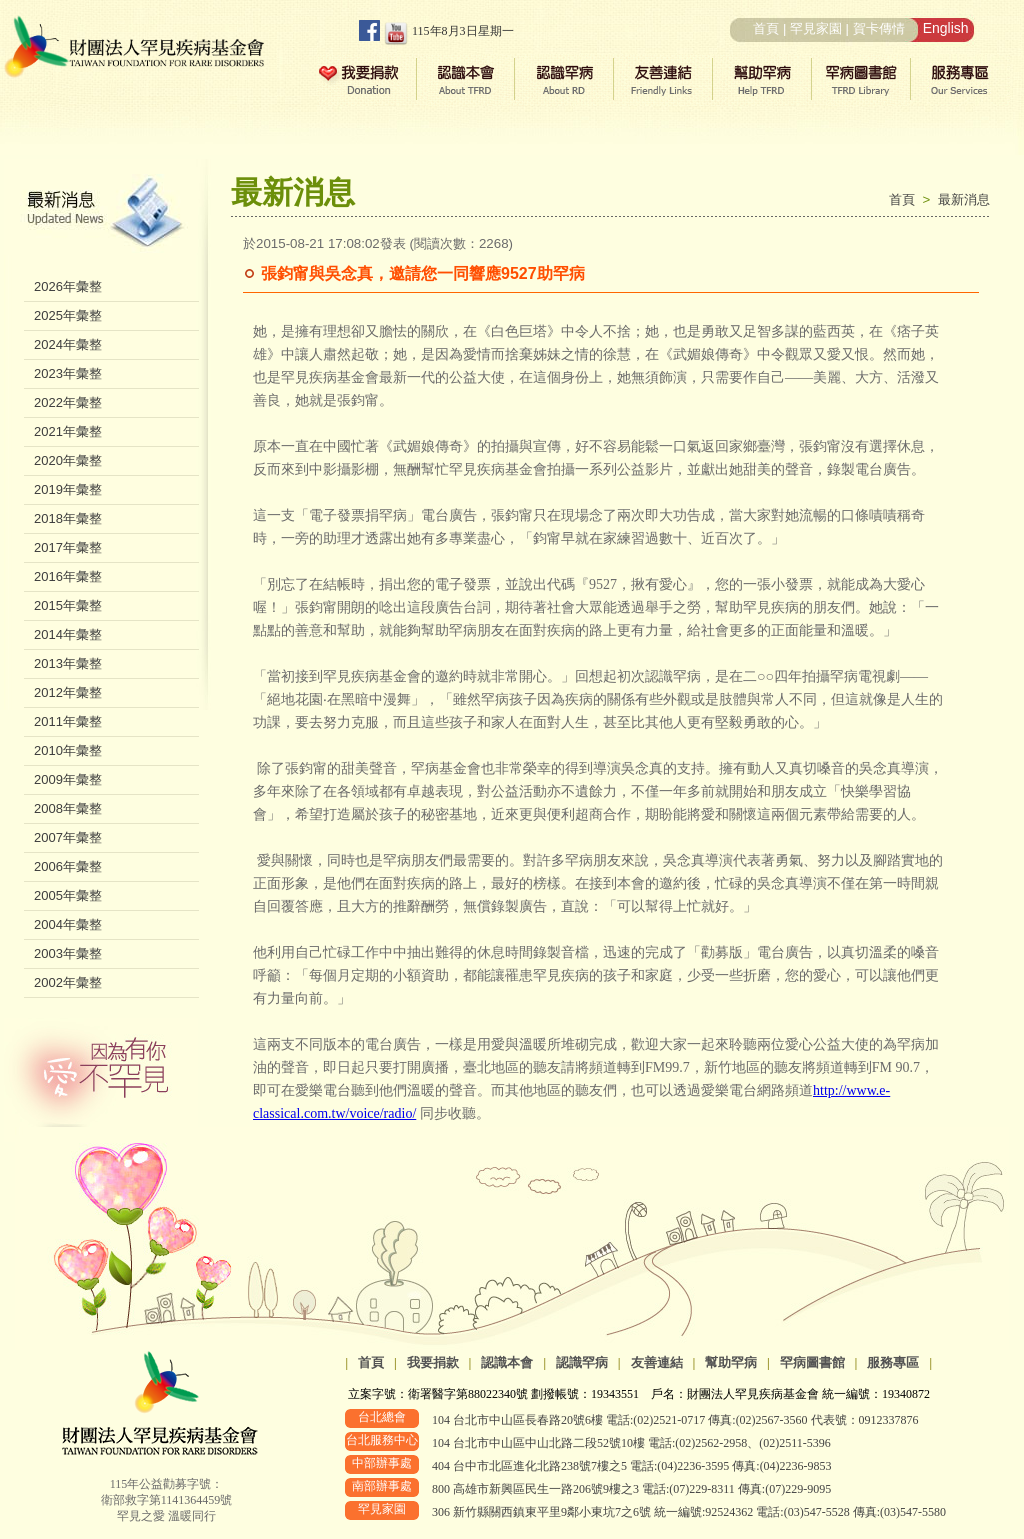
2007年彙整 (68, 837)
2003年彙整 (68, 953)
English (946, 28)
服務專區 (893, 1362)
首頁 (766, 28)
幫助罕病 (731, 1362)
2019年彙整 (68, 489)
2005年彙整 (68, 895)
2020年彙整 (68, 460)
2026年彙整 (68, 286)
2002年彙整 (68, 982)
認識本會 (507, 1362)
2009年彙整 (68, 779)
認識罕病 (582, 1362)
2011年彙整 (68, 721)
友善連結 (657, 1362)
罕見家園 (816, 28)
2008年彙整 (68, 808)
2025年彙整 (68, 315)
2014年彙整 (68, 634)
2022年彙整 (68, 402)
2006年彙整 (68, 866)
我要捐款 (433, 1362)
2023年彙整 (68, 373)
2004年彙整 (68, 924)
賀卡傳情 (879, 28)
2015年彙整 (68, 605)
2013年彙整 (68, 663)
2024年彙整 (68, 344)
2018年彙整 (68, 518)
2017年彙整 (68, 547)
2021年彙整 (68, 431)
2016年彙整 (68, 576)
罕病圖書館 (812, 1362)
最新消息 (964, 199)
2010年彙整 (68, 750)
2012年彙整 (68, 692)
